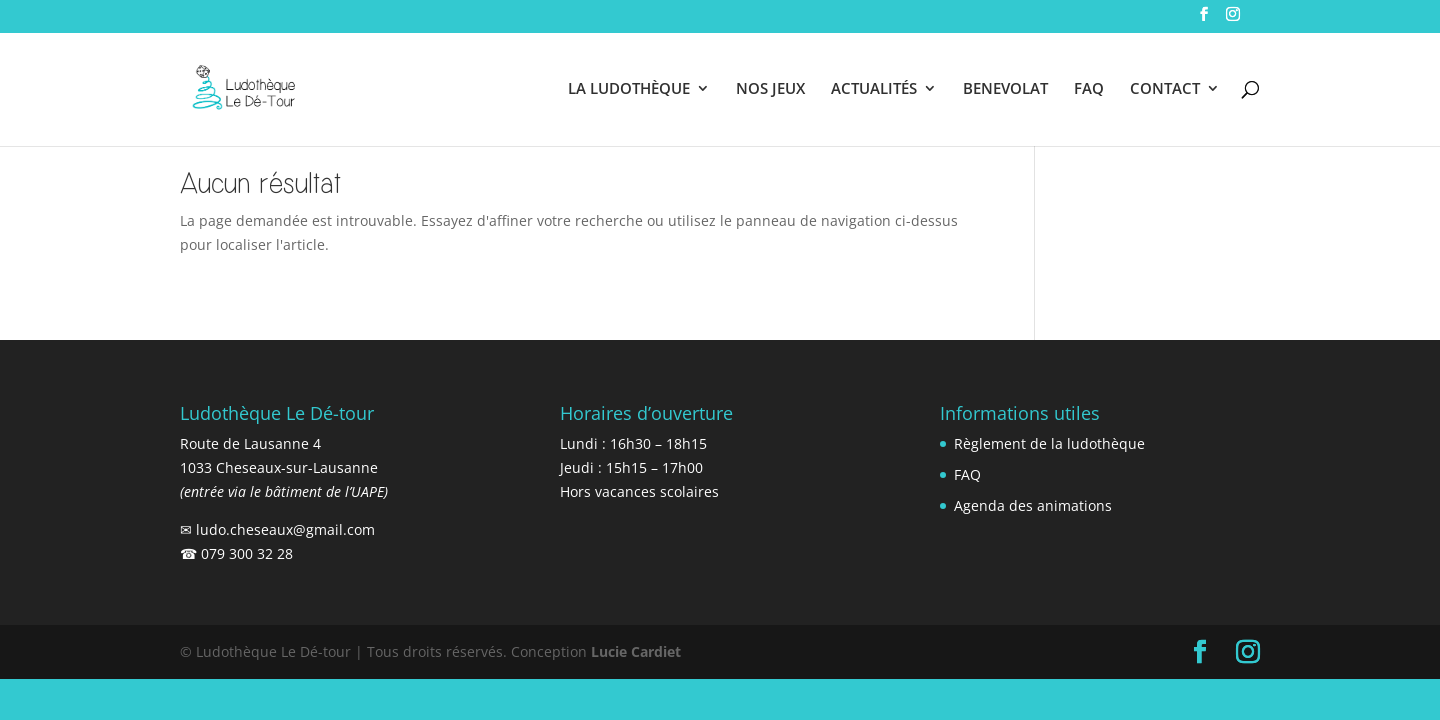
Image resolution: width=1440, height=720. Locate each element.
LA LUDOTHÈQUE (629, 89)
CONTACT (1165, 89)
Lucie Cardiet (636, 651)
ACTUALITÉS (874, 89)
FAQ (1089, 89)
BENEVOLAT (1005, 89)
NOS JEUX (770, 89)
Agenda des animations (1033, 505)
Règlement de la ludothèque (1049, 443)
